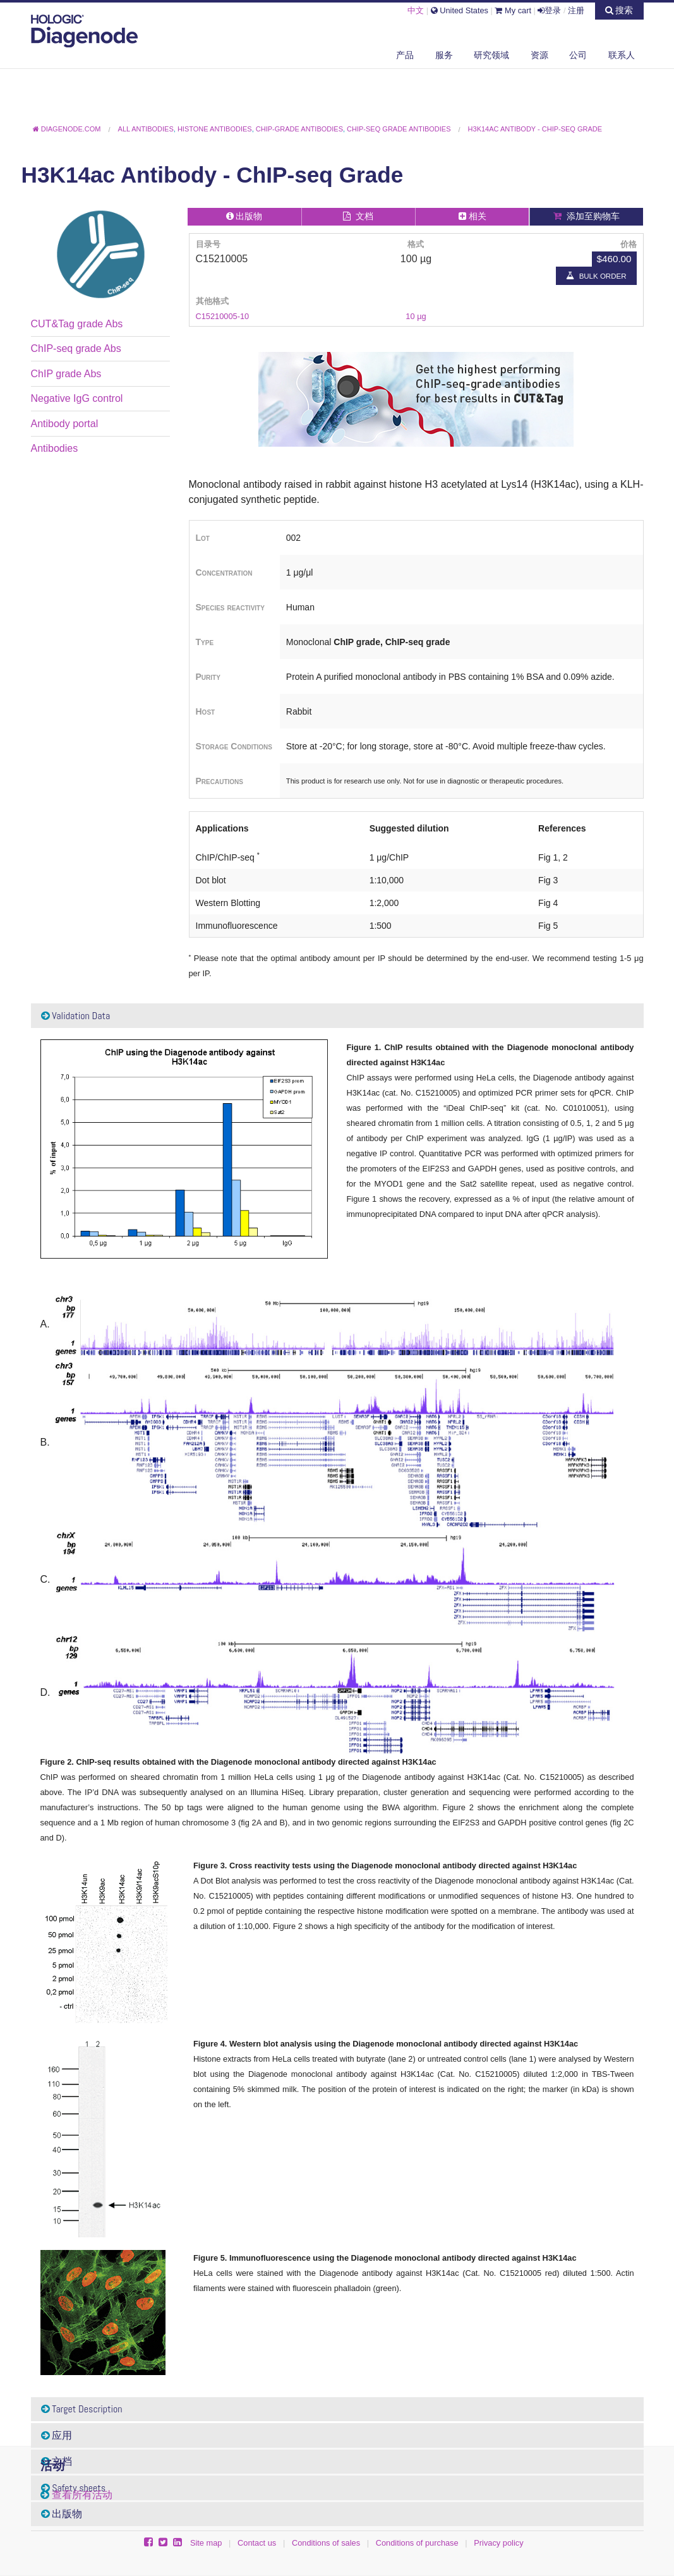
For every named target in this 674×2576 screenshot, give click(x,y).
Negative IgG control (77, 398)
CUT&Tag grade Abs (77, 323)
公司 (578, 55)
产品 (405, 55)
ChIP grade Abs (66, 373)
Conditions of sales (326, 2543)
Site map (206, 2543)
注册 (576, 10)
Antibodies (54, 448)
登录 (549, 10)
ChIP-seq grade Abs (76, 348)
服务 (444, 55)
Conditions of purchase (417, 2543)
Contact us (257, 2543)
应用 (57, 2435)
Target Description (82, 2409)
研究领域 (491, 55)
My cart (513, 10)
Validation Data (76, 1015)
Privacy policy (498, 2543)
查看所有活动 (82, 2494)
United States (459, 10)
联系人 (621, 55)
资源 (539, 55)
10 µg (416, 316)
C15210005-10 (223, 316)
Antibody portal (65, 423)
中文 (415, 10)
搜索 (619, 10)
